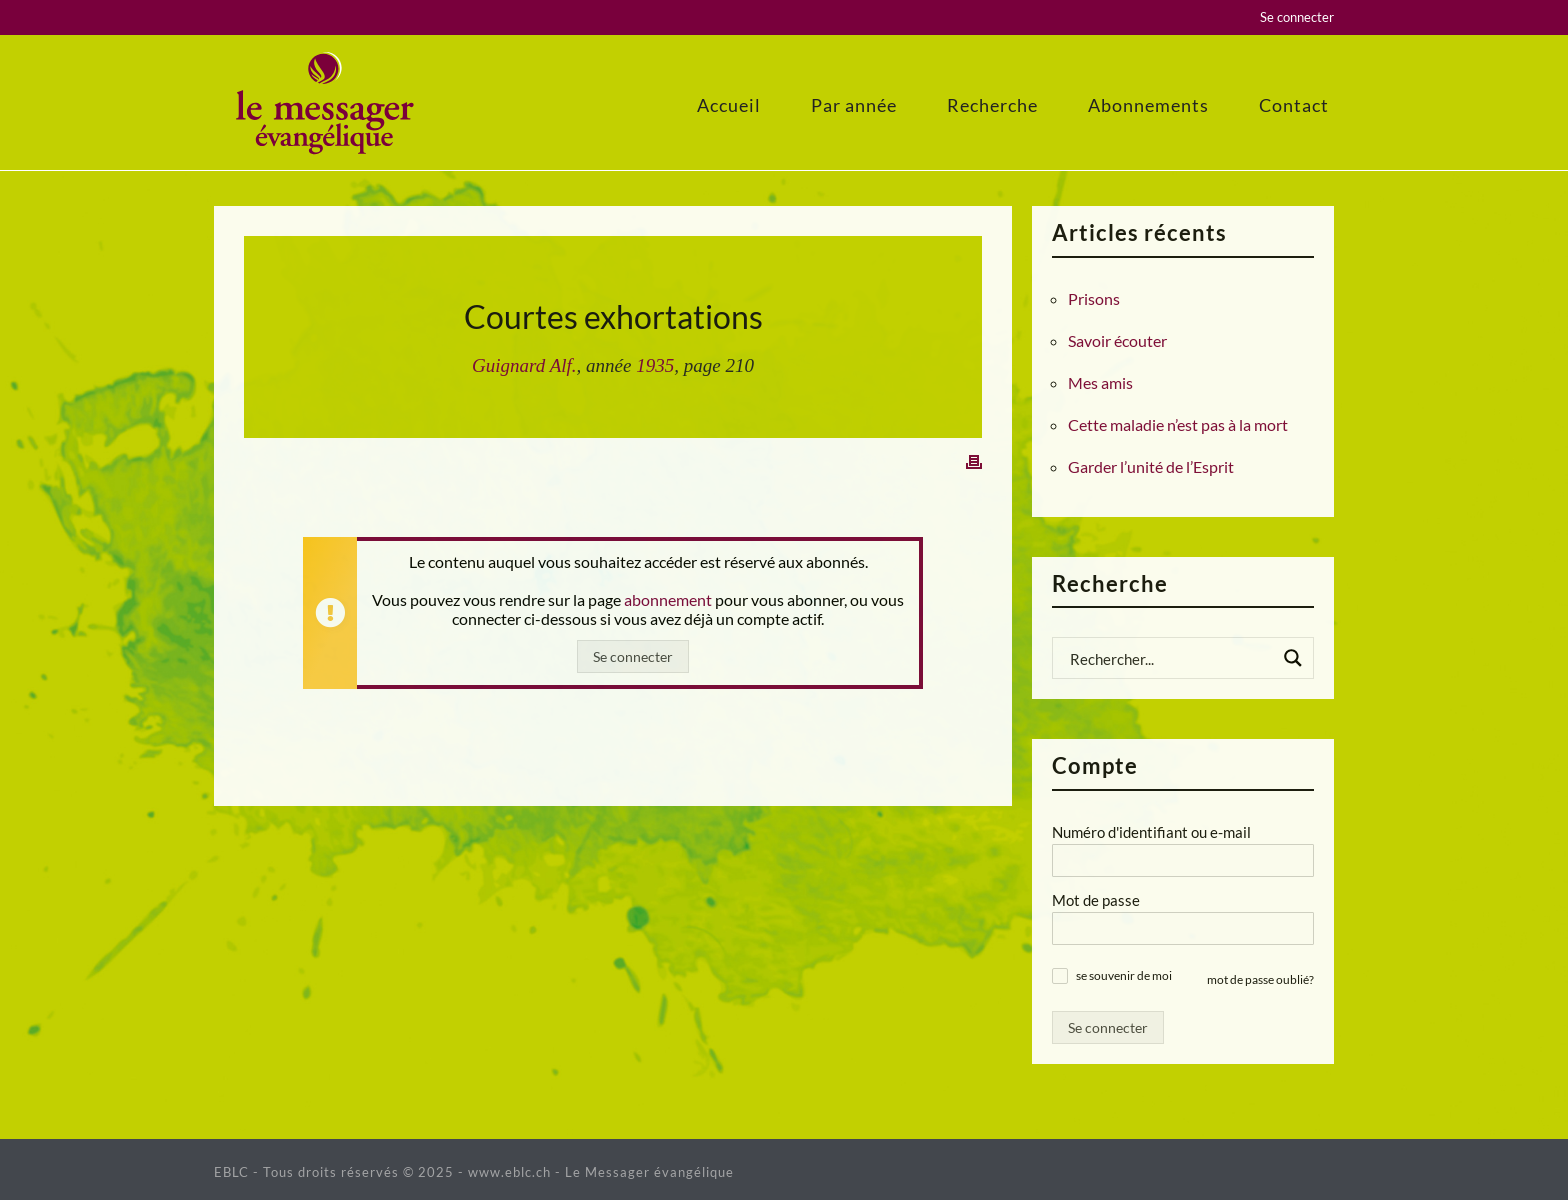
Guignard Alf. (524, 365)
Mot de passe (1096, 900)
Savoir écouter (1117, 341)
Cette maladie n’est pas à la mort (1178, 425)
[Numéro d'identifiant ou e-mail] (1183, 860)
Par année (854, 105)
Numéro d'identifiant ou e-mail (1151, 832)
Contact (1294, 105)
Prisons (1094, 299)
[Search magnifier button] (1293, 658)
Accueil (729, 105)
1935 (655, 365)
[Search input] (1170, 658)
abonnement (668, 599)
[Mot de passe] (1183, 928)
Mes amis (1100, 383)
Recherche (992, 105)
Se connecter (1297, 17)
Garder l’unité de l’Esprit (1151, 467)
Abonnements (1148, 105)
